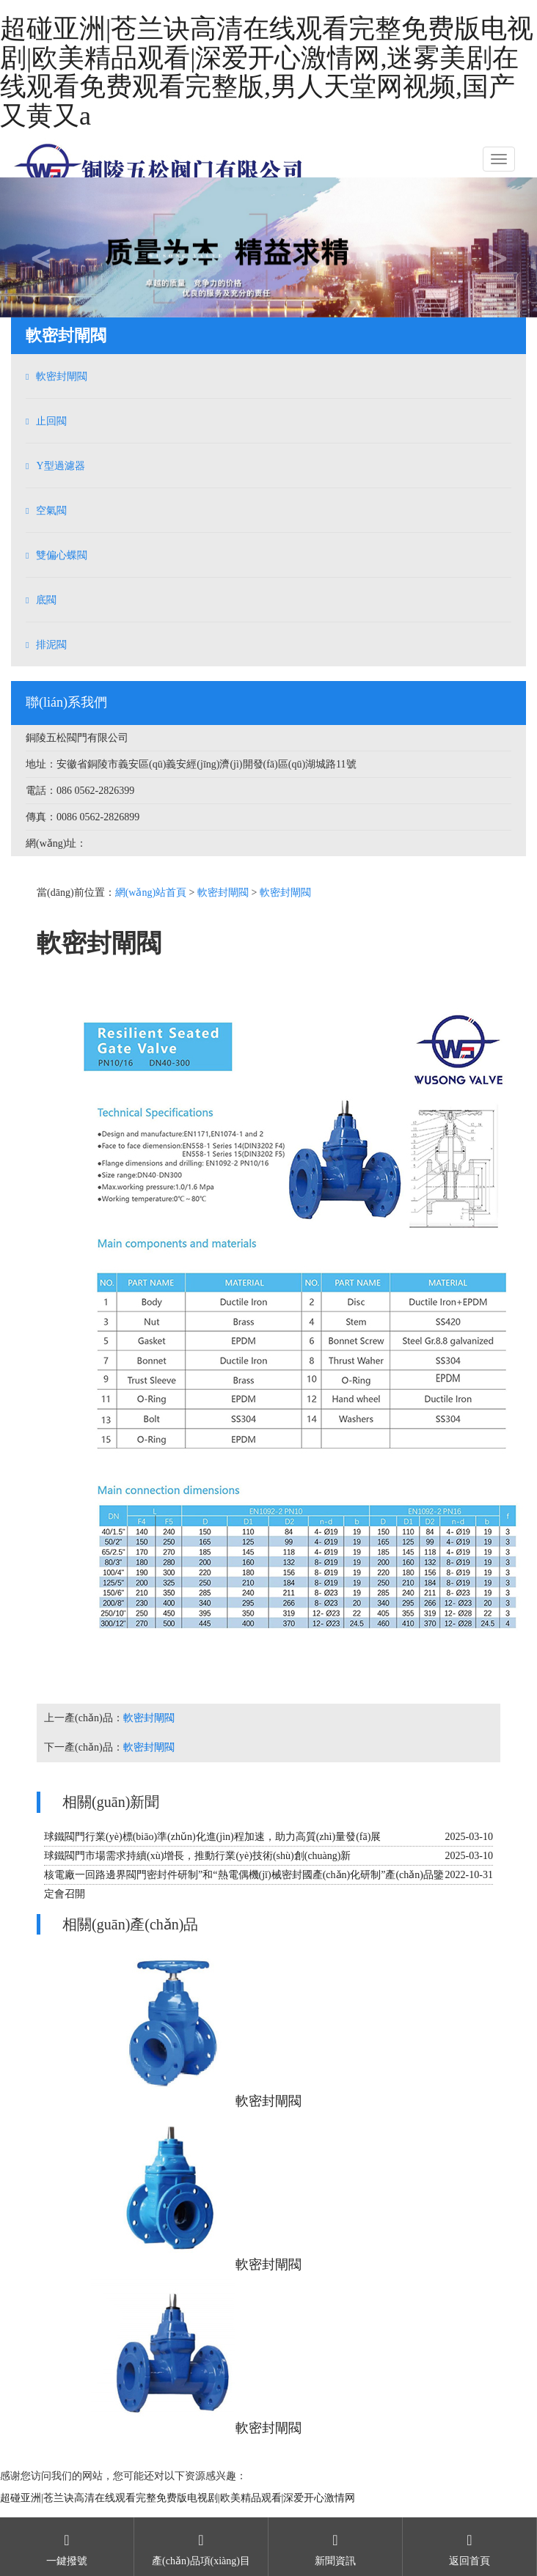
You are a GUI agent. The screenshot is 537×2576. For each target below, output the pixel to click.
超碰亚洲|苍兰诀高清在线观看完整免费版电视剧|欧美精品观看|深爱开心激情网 (177, 2497)
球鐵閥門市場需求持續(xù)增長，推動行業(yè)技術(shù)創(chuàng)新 (197, 1855)
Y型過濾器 (60, 465)
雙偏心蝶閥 (61, 555)
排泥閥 (51, 644)
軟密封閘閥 (61, 376)
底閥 (46, 600)
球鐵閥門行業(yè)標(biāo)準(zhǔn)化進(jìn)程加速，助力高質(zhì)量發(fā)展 (212, 1836)
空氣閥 (51, 510)
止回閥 (51, 421)
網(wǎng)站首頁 (150, 892)
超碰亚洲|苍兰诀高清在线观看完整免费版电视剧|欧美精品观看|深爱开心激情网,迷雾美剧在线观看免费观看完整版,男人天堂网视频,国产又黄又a (266, 72)
